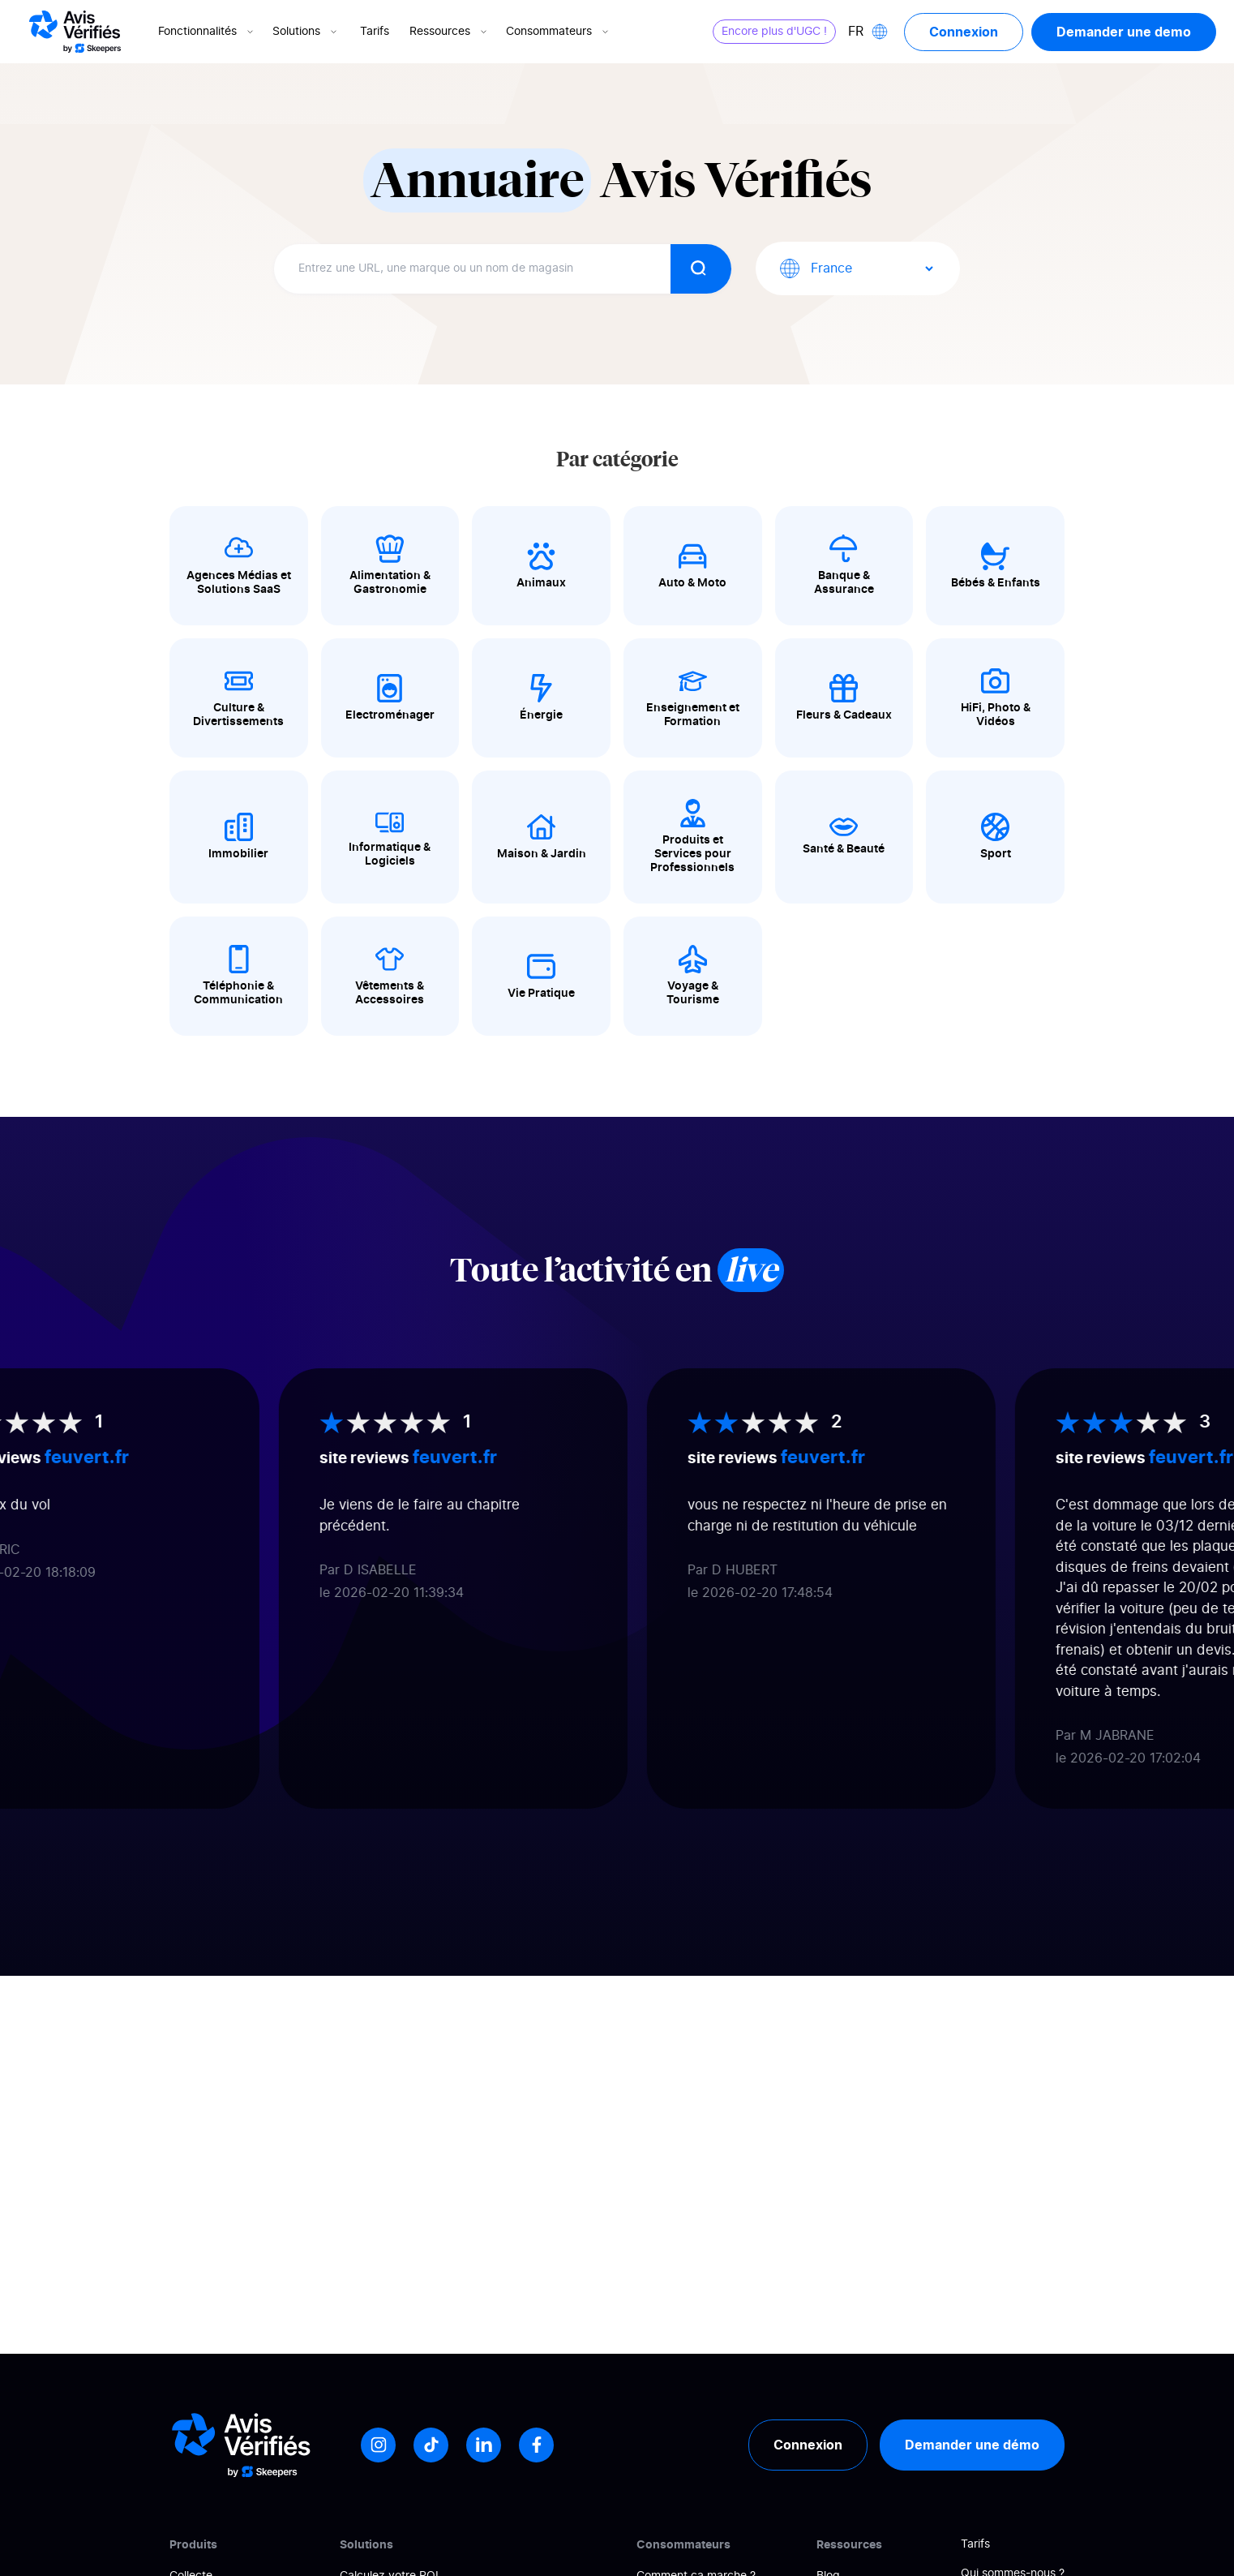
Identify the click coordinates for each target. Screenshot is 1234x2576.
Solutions (306, 31)
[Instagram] (378, 2445)
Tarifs (374, 31)
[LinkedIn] (483, 2445)
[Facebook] (536, 2445)
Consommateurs (558, 31)
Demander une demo (1123, 32)
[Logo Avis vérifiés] (75, 32)
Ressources (449, 31)
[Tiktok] (430, 2445)
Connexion (963, 32)
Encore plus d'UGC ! (774, 31)
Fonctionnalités (207, 31)
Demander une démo (972, 2444)
